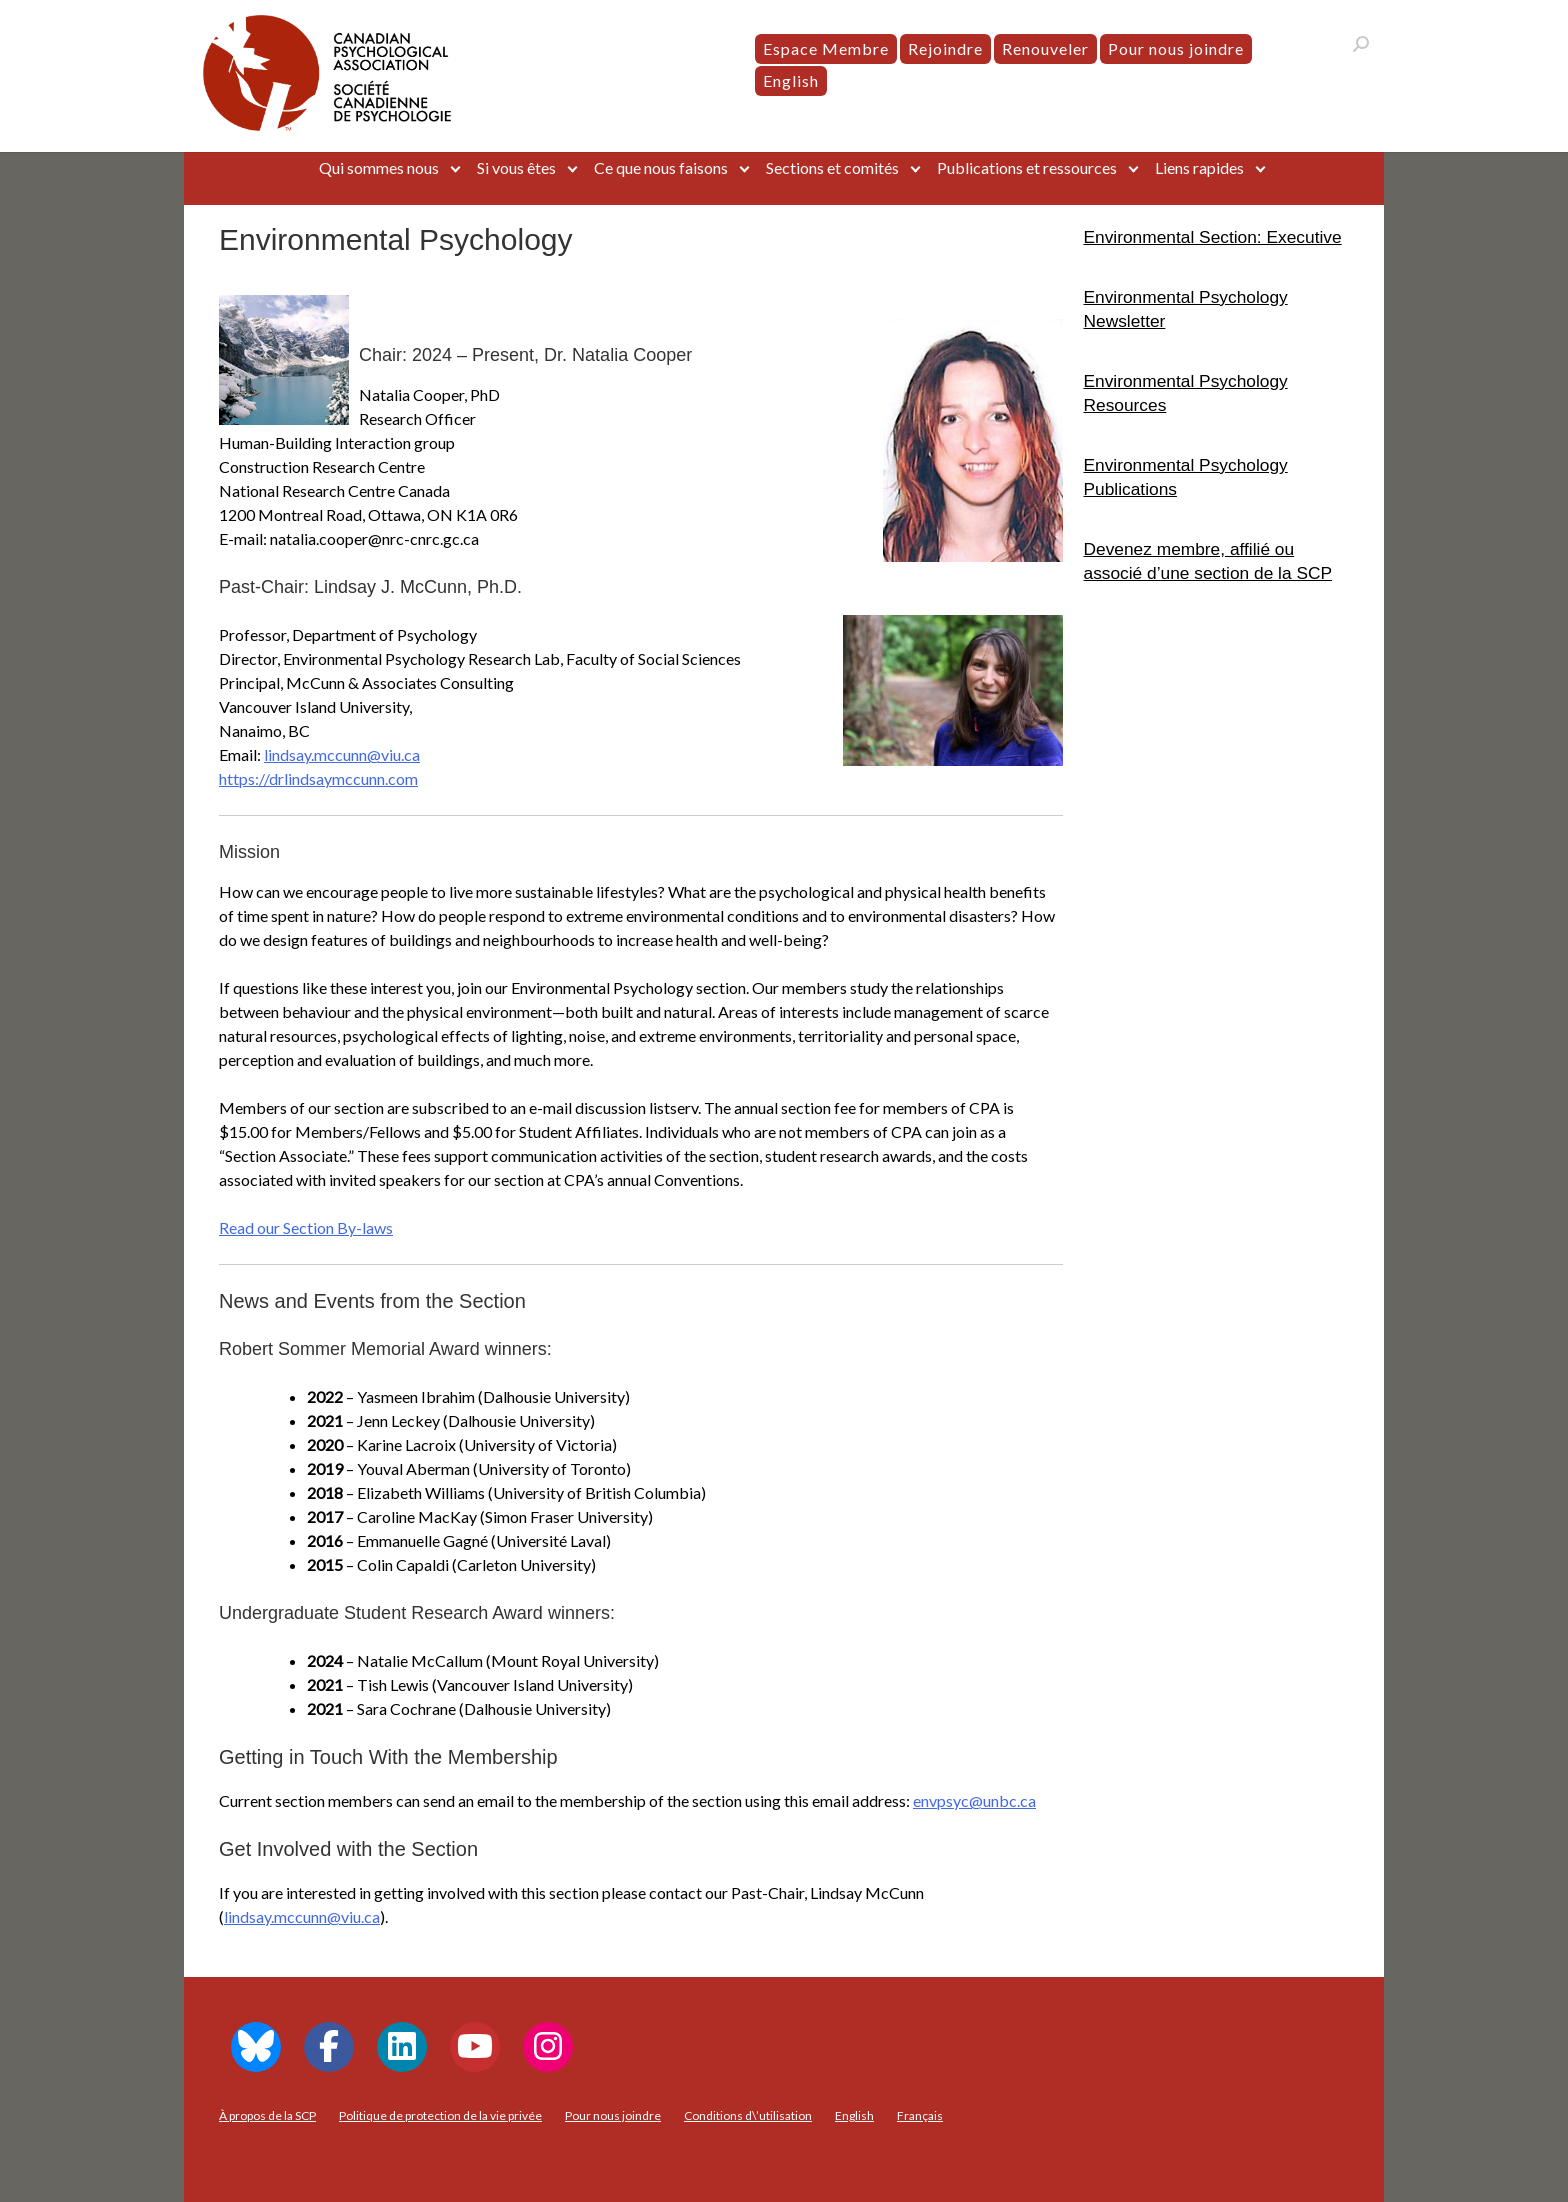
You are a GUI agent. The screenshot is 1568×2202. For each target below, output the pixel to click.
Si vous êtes (516, 167)
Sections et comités (832, 167)
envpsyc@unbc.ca (974, 1800)
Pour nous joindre (1176, 48)
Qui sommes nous (379, 167)
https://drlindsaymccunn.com (318, 778)
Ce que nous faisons (661, 167)
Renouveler (1045, 48)
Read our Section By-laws (306, 1227)
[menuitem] (791, 81)
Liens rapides (1199, 167)
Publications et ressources (1027, 167)
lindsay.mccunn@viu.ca (342, 754)
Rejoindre (945, 48)
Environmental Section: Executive (1213, 237)
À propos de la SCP (267, 2115)
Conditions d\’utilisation (748, 2115)
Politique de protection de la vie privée (440, 2115)
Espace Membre (826, 48)
